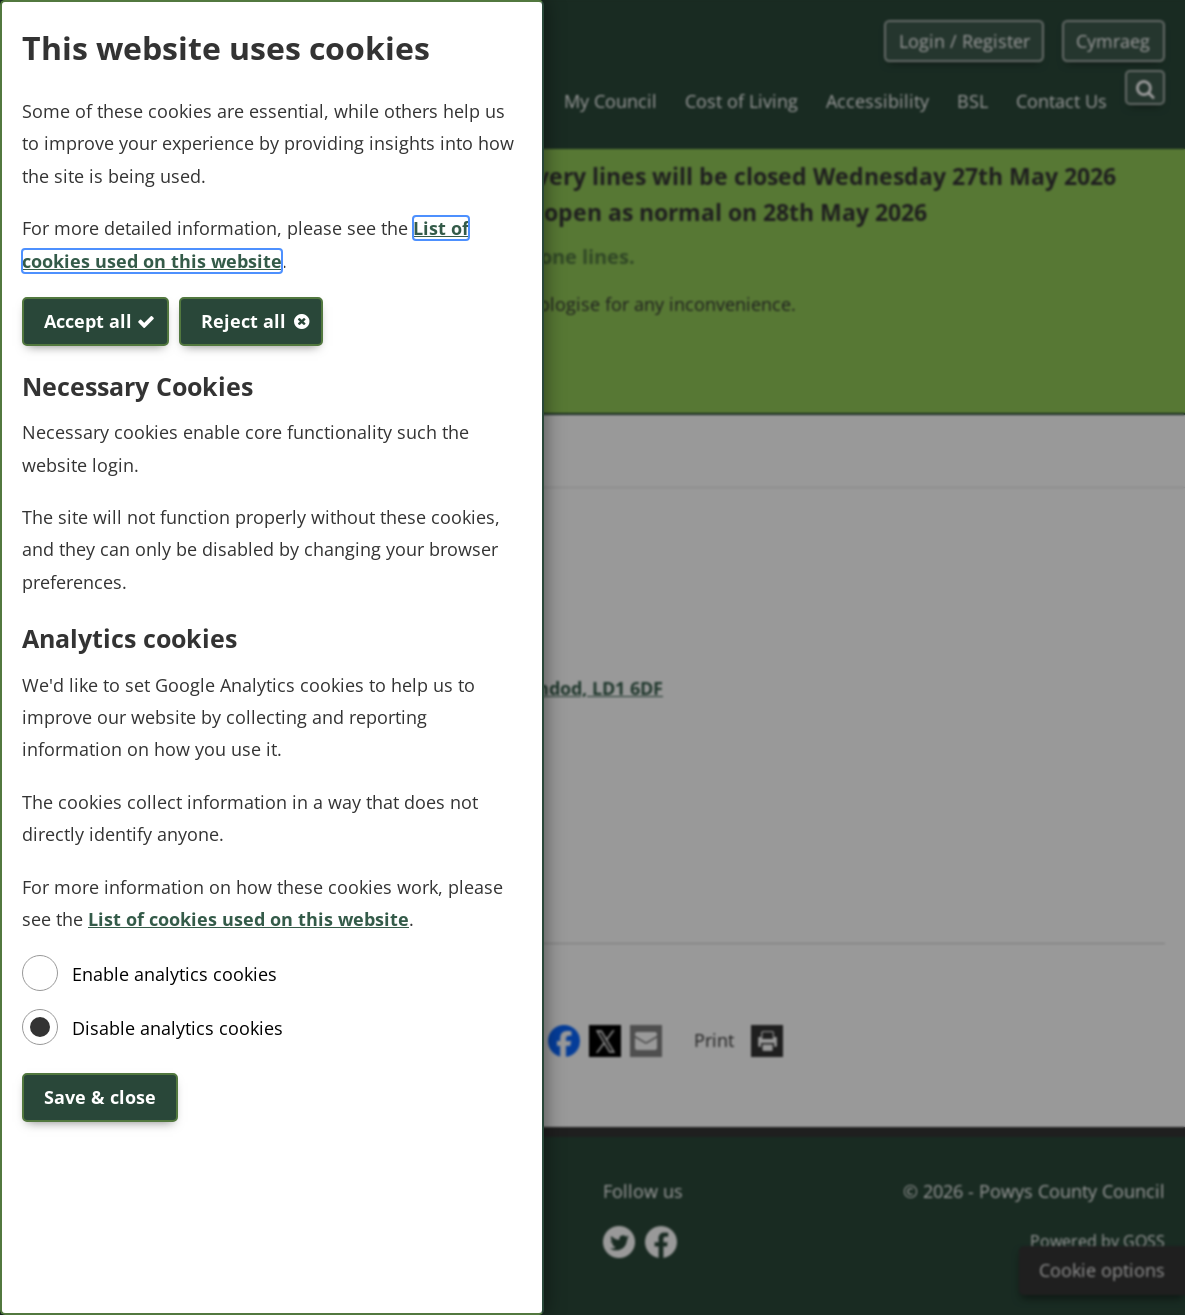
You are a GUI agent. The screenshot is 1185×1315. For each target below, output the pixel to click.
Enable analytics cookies (174, 974)
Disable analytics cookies (177, 1028)
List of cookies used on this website (248, 919)
